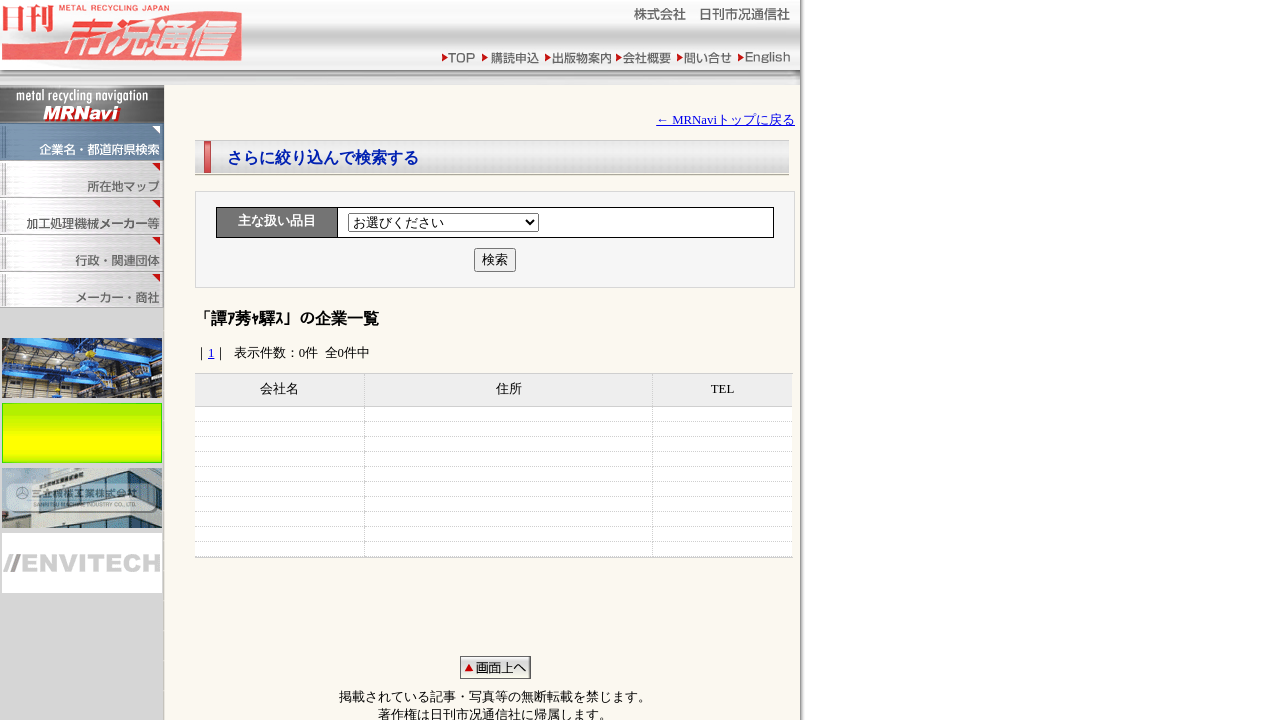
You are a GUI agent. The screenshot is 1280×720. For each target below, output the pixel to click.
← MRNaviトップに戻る (725, 120)
